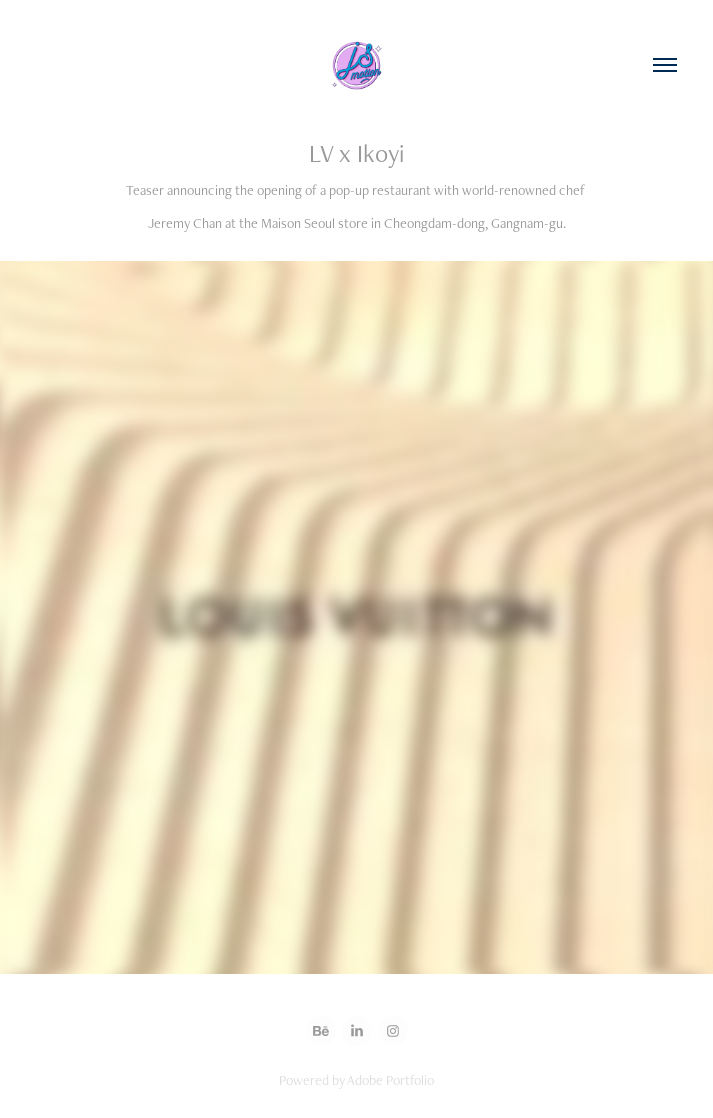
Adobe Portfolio (390, 1080)
